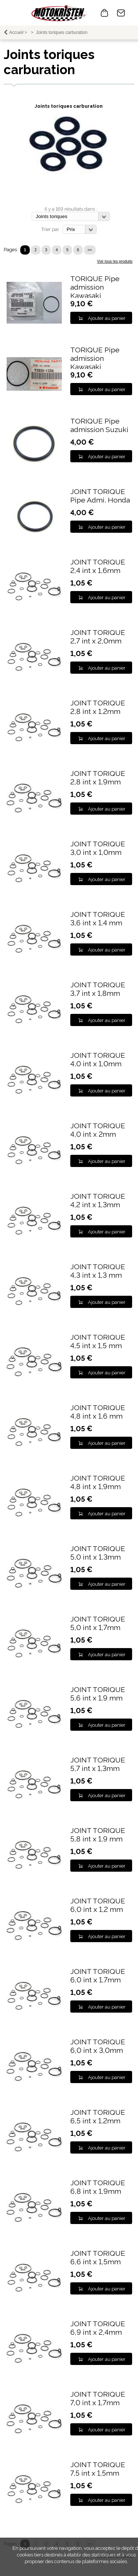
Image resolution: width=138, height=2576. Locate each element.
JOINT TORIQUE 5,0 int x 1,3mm (97, 1552)
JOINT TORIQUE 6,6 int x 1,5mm (97, 2257)
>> (90, 250)
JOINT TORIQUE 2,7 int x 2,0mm (97, 636)
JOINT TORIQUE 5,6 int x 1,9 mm (97, 1693)
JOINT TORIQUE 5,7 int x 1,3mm (97, 1764)
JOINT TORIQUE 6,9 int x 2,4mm (97, 2328)
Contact (121, 13)
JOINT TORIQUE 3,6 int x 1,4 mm (97, 918)
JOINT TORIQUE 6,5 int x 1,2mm (97, 2116)
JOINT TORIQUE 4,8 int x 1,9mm (97, 1482)
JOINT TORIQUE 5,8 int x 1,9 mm (97, 1834)
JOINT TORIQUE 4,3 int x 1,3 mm (97, 1271)
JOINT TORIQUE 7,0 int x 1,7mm (97, 2398)
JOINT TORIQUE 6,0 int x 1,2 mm (97, 1905)
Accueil (16, 32)
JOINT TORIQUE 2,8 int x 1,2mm (97, 707)
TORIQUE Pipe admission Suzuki (99, 425)
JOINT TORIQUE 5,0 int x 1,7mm (97, 1623)
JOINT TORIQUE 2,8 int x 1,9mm (97, 777)
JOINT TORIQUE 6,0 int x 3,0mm (97, 2046)
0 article (104, 13)
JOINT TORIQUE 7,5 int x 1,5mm (97, 2469)
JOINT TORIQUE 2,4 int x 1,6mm (97, 566)
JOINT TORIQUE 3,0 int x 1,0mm (97, 848)
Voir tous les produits (114, 261)
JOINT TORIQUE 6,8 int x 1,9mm (97, 2187)
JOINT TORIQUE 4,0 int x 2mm (97, 1130)
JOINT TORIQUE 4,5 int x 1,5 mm (97, 1341)
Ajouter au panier (106, 318)
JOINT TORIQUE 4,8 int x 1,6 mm (97, 1411)
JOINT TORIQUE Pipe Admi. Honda (100, 495)
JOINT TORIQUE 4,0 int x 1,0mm (97, 1059)
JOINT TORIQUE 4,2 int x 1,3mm (97, 1200)
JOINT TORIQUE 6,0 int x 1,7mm (97, 1975)
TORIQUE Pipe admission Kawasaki (95, 287)
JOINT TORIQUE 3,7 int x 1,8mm (97, 989)
